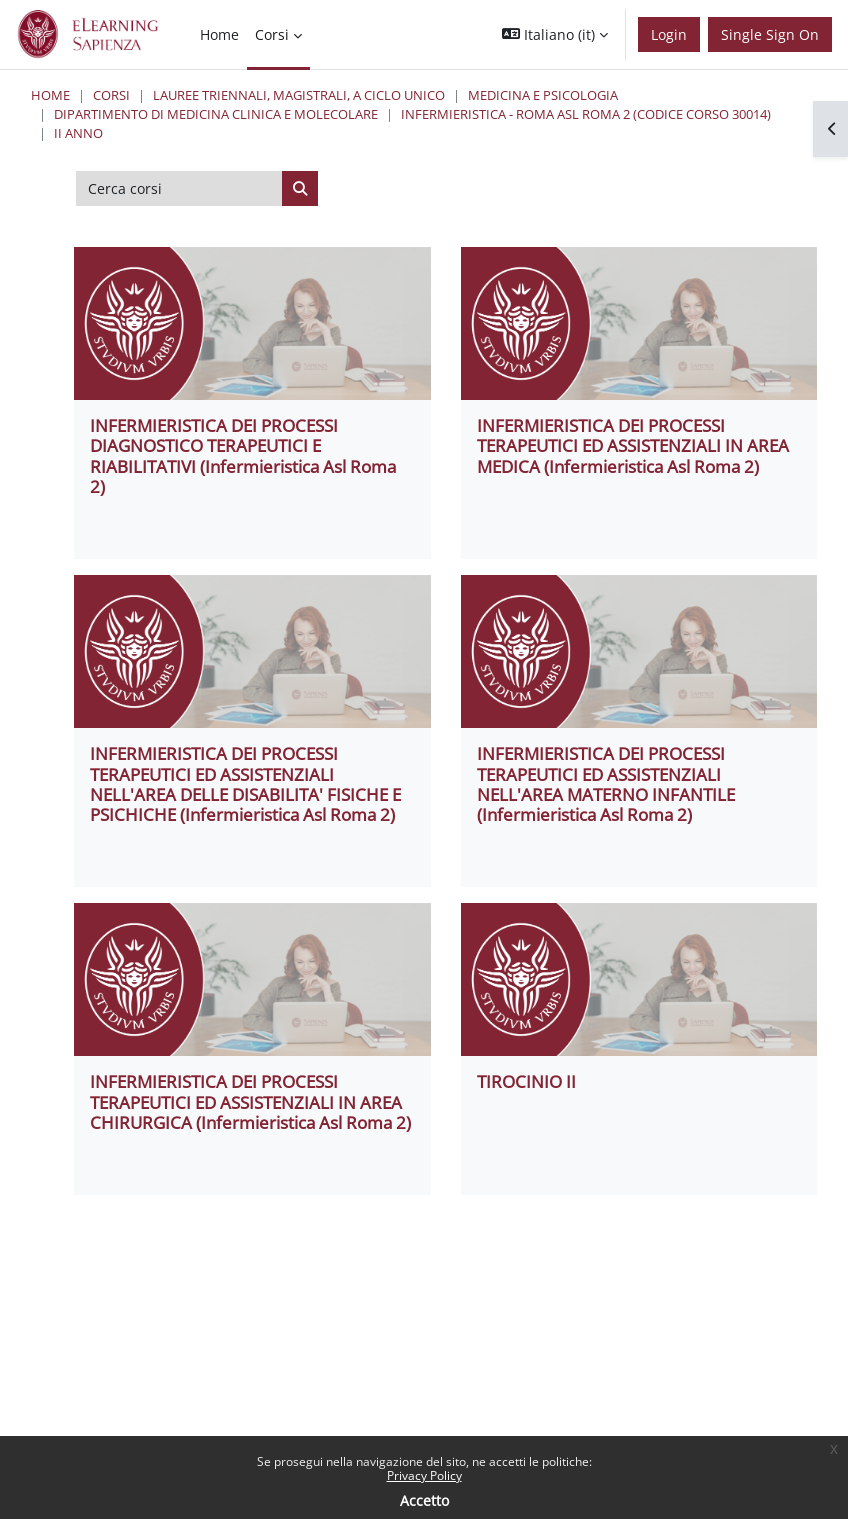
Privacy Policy (424, 1475)
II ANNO (78, 133)
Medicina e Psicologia (543, 95)
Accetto (424, 1500)
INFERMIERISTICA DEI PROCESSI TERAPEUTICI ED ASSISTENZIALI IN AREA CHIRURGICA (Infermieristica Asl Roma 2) (250, 1102)
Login (669, 34)
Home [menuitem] (219, 34)
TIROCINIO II (526, 1081)
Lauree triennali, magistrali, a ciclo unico (299, 95)
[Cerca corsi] (179, 189)
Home (50, 95)
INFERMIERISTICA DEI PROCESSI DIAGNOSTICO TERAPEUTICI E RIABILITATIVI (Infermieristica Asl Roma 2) (243, 456)
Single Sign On (770, 34)
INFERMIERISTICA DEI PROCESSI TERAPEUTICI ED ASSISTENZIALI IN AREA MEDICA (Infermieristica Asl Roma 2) (633, 446)
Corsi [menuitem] (272, 34)
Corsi (111, 95)
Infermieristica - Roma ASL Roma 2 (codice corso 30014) (586, 114)
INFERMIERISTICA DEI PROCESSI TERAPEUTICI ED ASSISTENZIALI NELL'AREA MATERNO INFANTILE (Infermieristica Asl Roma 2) (606, 784)
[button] (555, 34)
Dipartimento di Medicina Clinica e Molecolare (216, 114)
